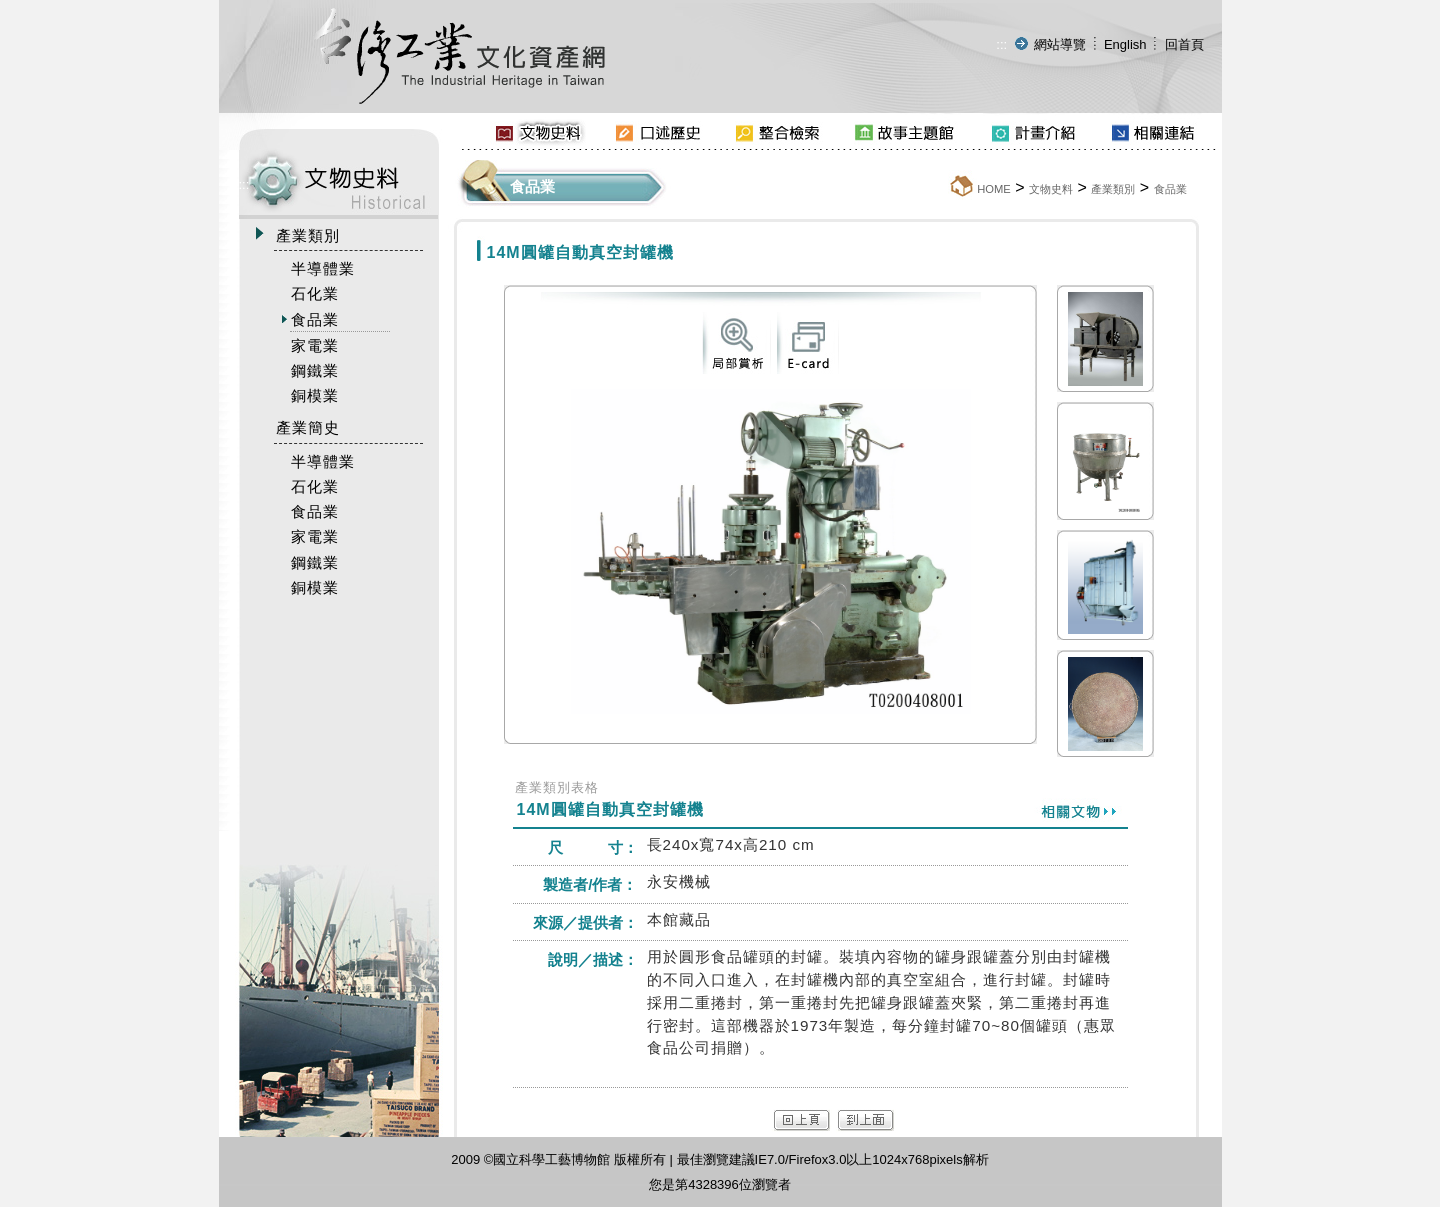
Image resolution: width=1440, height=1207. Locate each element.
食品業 (1170, 189)
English (1125, 44)
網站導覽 (1060, 44)
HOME (994, 189)
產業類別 (1113, 189)
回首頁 (1184, 44)
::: (1001, 44)
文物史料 (1051, 189)
